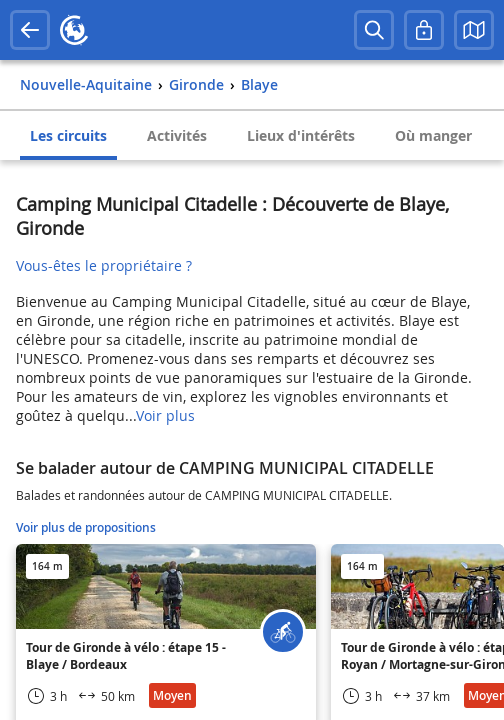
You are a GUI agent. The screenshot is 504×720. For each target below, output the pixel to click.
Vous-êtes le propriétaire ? (104, 265)
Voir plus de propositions (86, 527)
